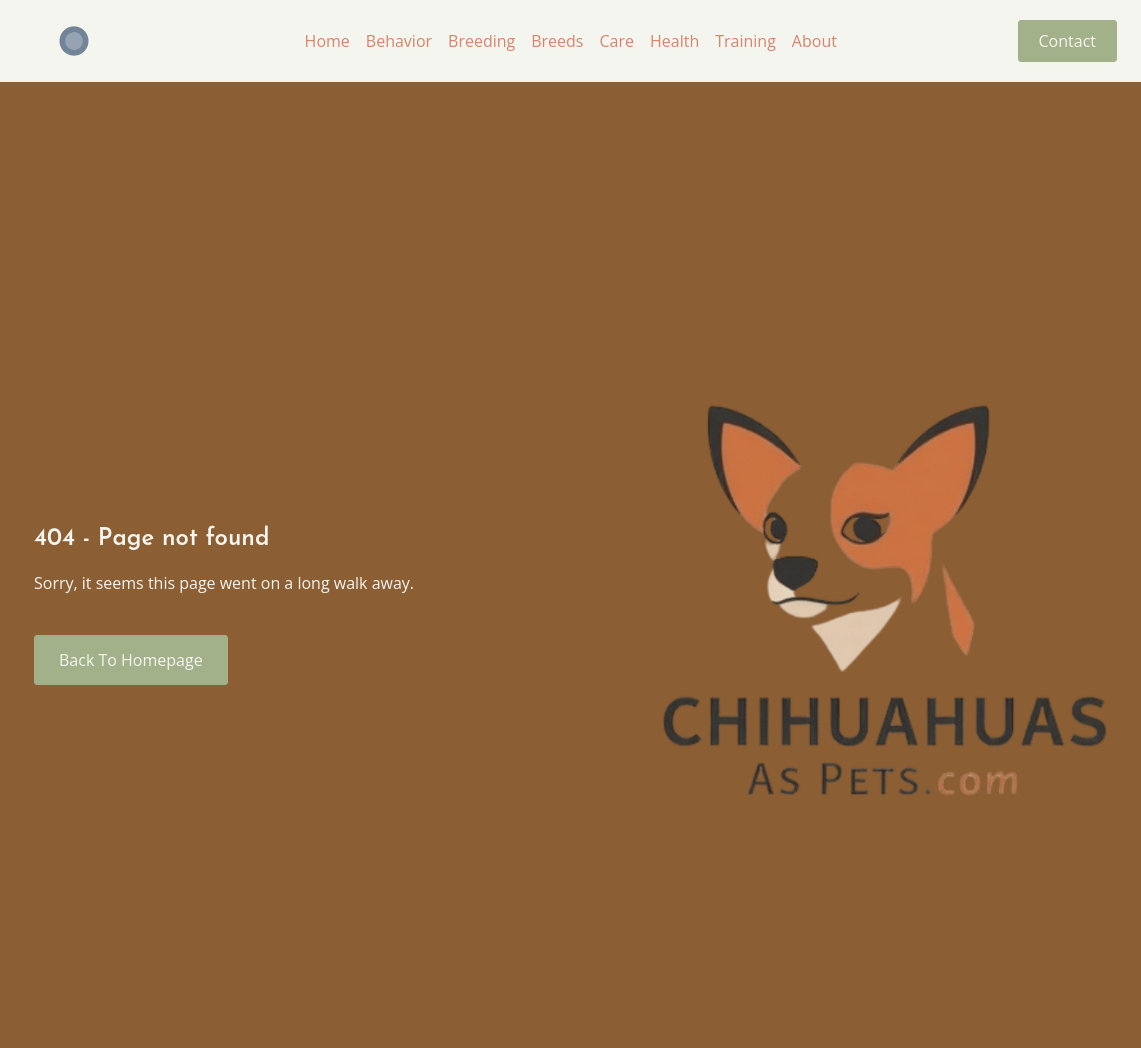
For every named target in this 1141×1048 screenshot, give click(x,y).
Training (745, 41)
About (814, 41)
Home (327, 41)
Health (674, 41)
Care (616, 41)
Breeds (557, 41)
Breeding (481, 41)
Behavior (399, 41)
